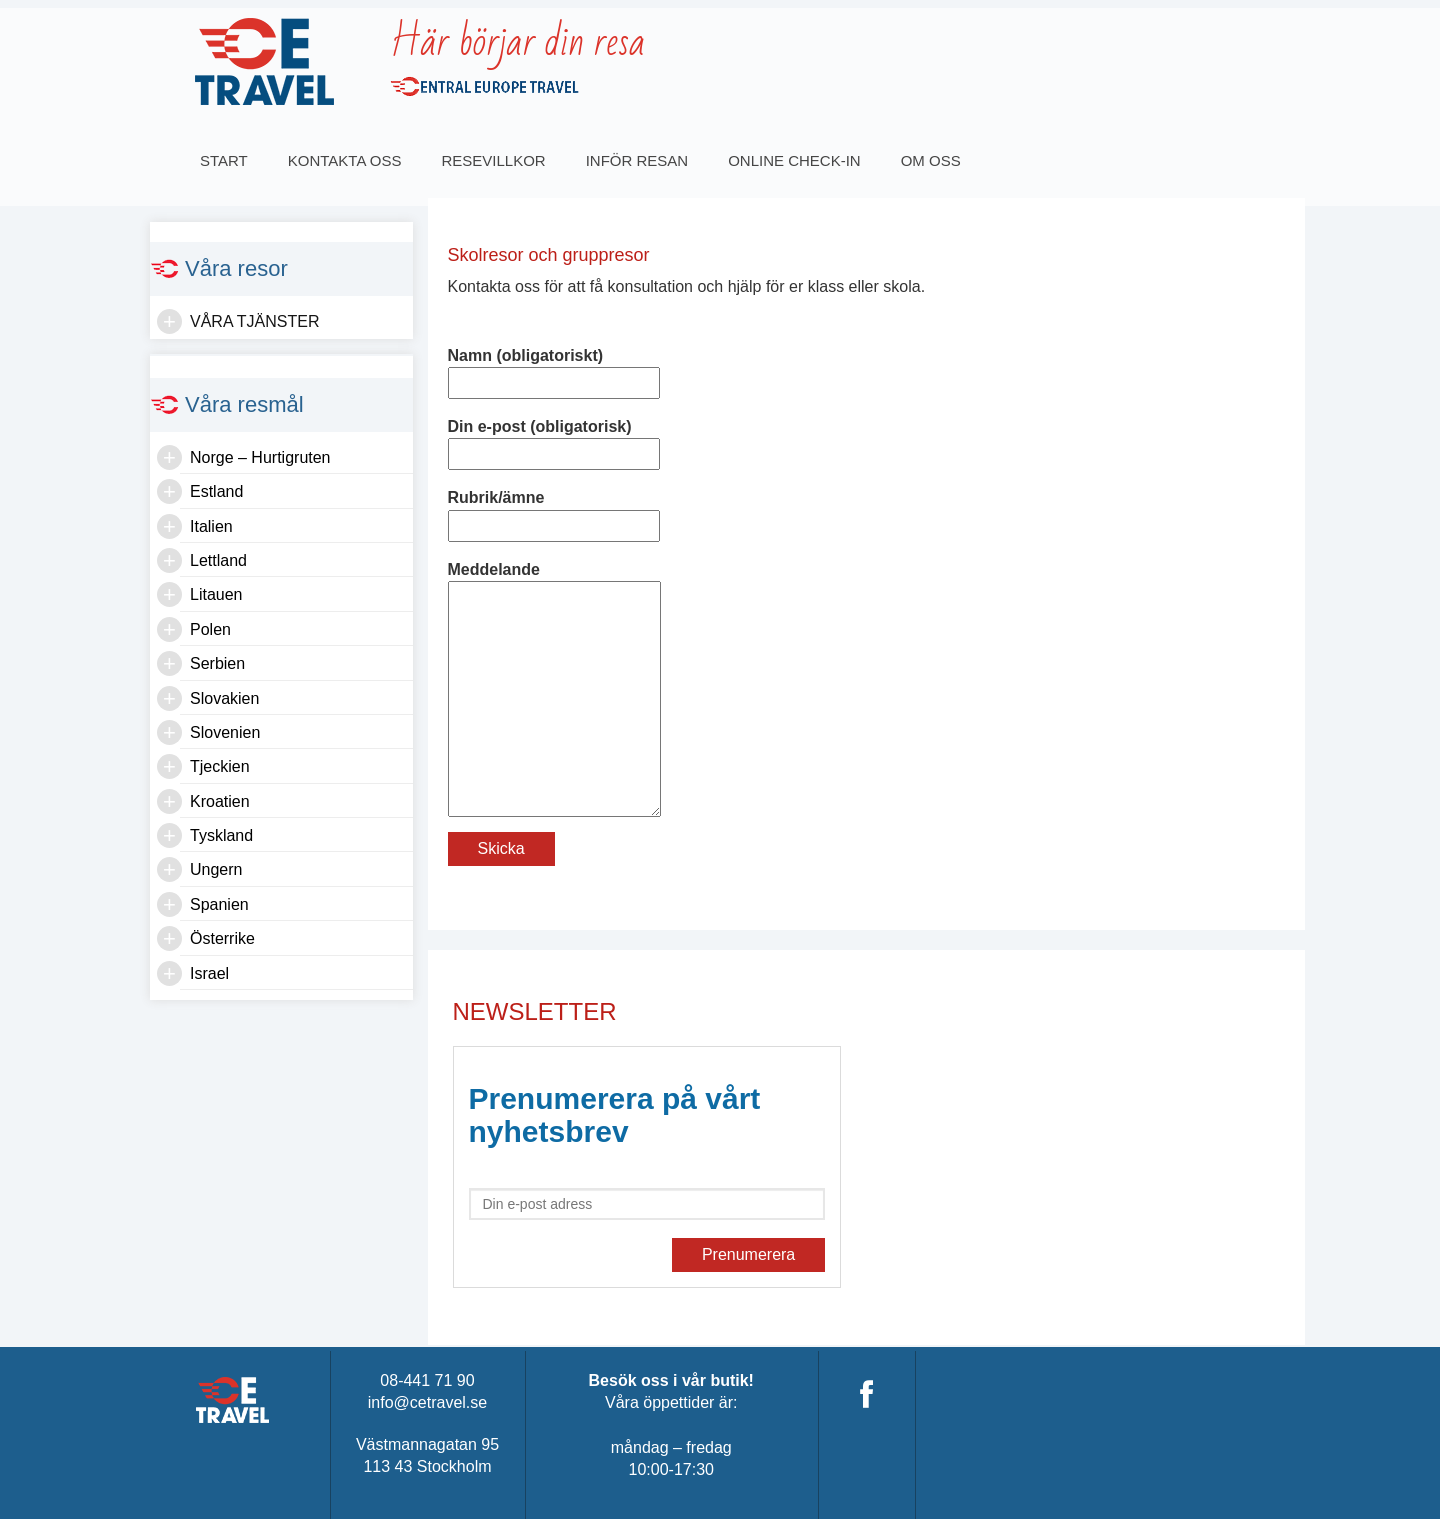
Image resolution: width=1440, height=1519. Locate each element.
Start (224, 160)
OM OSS (931, 160)
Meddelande (555, 580)
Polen (210, 629)
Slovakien (224, 698)
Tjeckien (220, 766)
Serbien (217, 663)
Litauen (216, 594)
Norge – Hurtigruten (260, 457)
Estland (216, 491)
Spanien (219, 904)
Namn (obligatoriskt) (554, 369)
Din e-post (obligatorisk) (554, 440)
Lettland (218, 560)
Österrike (222, 938)
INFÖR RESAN (637, 160)
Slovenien (225, 732)
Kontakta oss (345, 160)
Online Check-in (794, 160)
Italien (211, 526)
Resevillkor (493, 160)
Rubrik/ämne (554, 511)
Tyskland (221, 835)
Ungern (216, 869)
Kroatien (220, 801)
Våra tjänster (255, 321)
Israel (209, 973)
